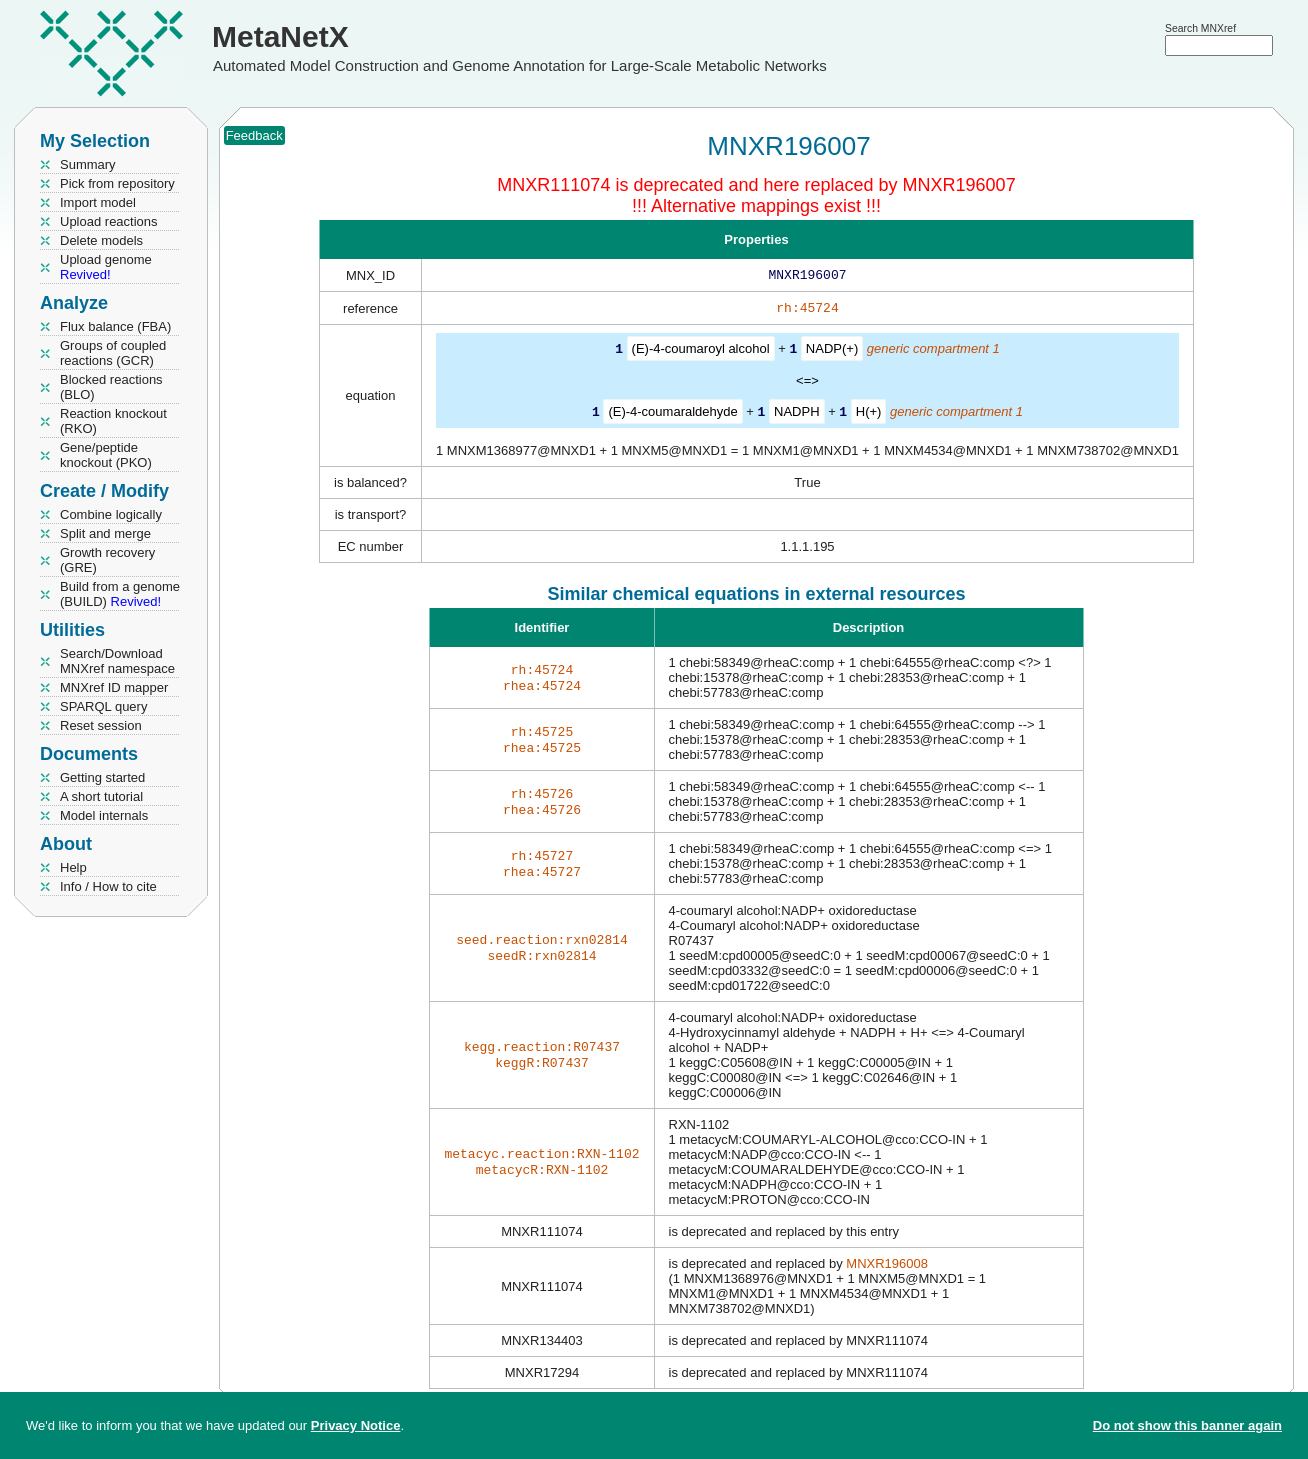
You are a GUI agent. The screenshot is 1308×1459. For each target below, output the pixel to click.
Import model (98, 202)
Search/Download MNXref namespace (117, 661)
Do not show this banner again (1187, 1425)
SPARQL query (103, 706)
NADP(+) (832, 352)
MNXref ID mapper (114, 687)
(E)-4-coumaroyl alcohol (701, 352)
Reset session (101, 725)
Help (73, 867)
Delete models (101, 240)
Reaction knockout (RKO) (113, 421)
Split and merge (105, 533)
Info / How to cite (108, 886)
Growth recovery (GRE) (107, 560)
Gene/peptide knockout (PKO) (106, 455)
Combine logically (111, 514)
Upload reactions (109, 221)
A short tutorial (101, 796)
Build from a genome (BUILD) (120, 594)
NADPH (797, 414)
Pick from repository (117, 183)
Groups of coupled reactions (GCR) (113, 353)
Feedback (254, 135)
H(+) (869, 414)
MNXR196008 (887, 1265)
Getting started (102, 777)
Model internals (104, 815)
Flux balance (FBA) (115, 326)
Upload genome (106, 267)
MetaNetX (280, 36)
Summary (88, 164)
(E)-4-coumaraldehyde (672, 414)
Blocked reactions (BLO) (111, 387)
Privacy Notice (356, 1425)
